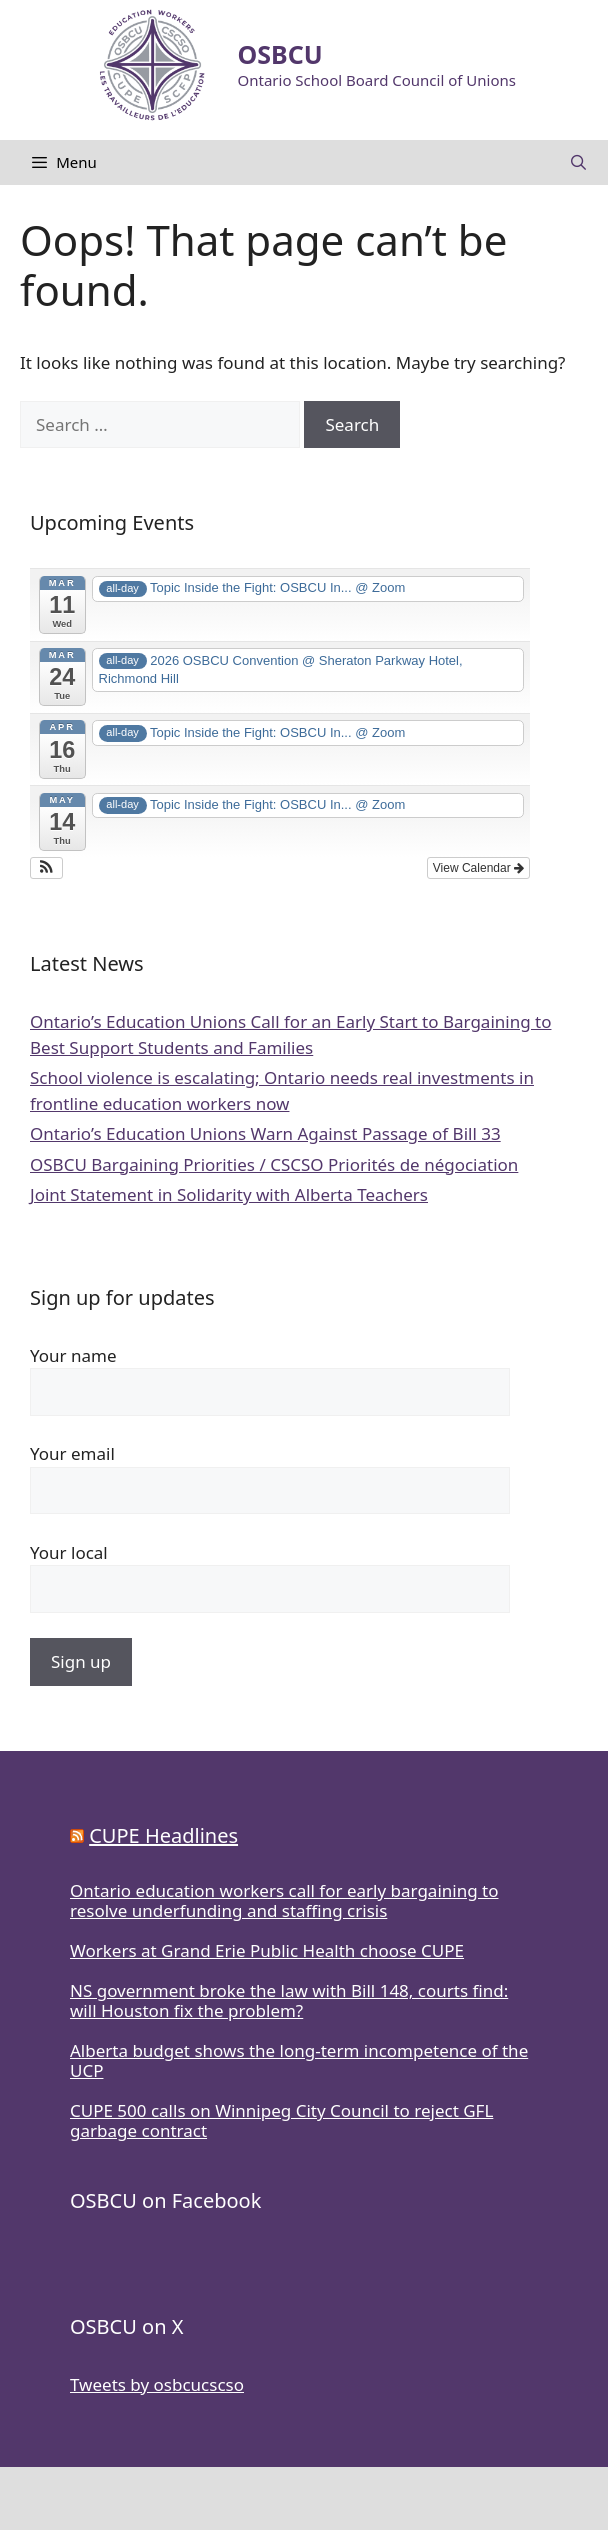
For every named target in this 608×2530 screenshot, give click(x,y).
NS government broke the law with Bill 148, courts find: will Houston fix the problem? (289, 2001)
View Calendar (478, 868)
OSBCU (280, 54)
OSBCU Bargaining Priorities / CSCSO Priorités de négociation (274, 1164)
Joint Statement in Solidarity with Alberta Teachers (229, 1194)
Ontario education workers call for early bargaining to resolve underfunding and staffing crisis (284, 1901)
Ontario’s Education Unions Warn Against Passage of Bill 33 (265, 1133)
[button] (46, 868)
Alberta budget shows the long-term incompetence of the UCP (299, 2061)
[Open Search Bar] (578, 162)
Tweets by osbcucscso (157, 2384)
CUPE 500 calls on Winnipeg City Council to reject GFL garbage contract (281, 2121)
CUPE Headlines (163, 1835)
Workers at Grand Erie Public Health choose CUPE (267, 1951)
